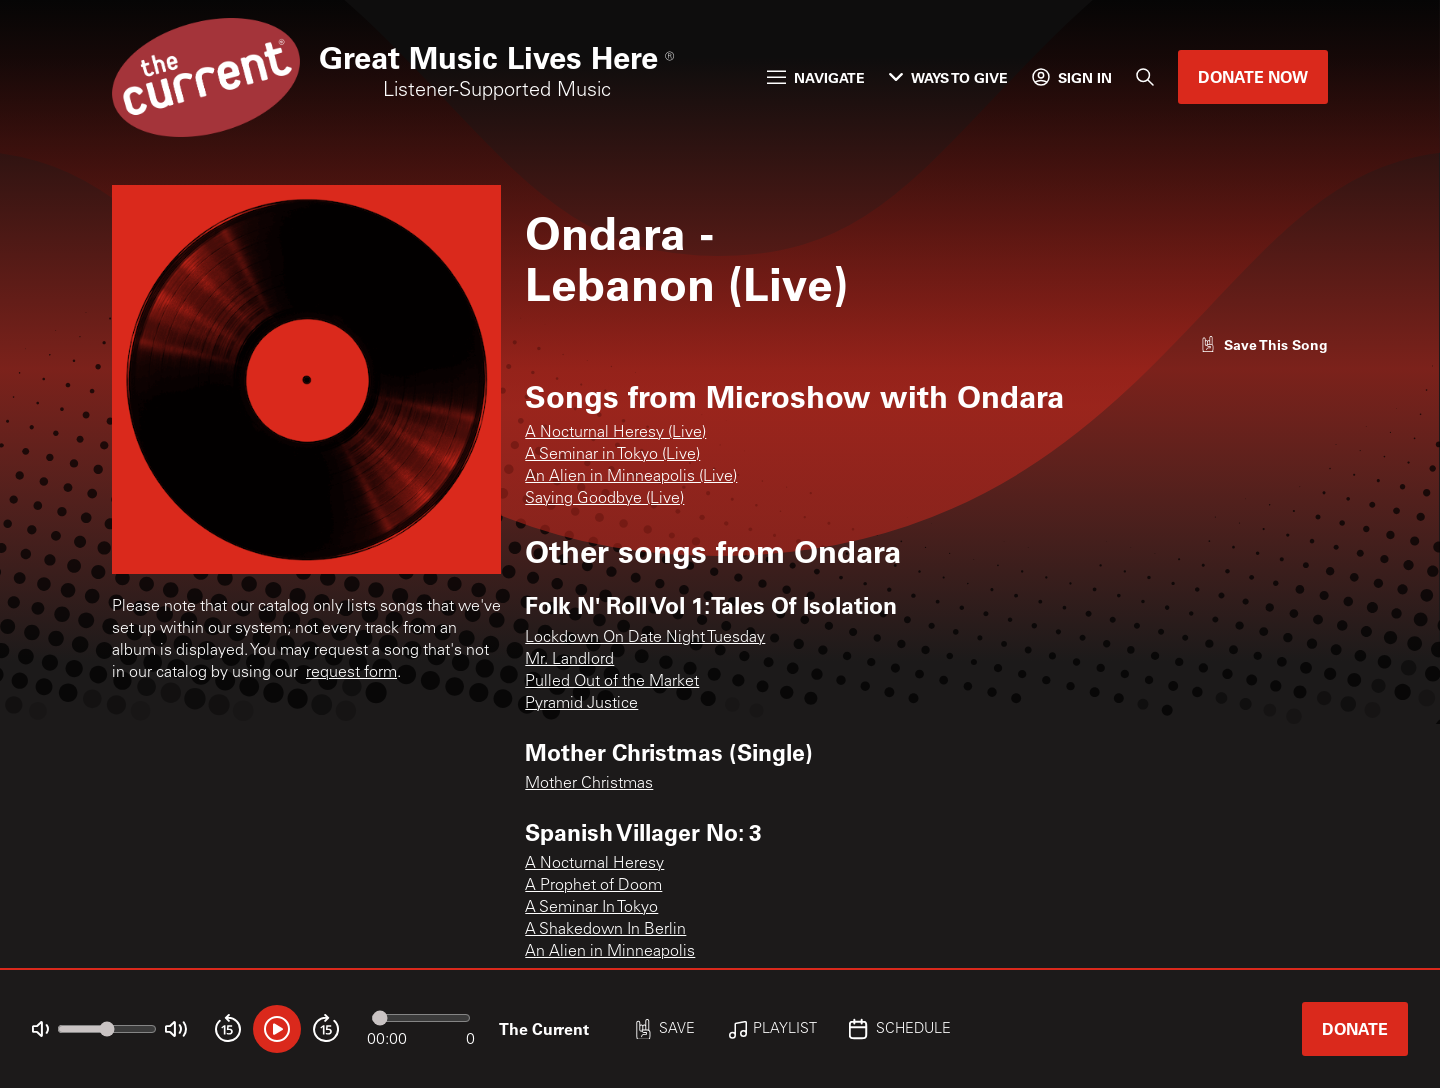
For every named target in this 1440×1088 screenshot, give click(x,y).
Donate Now (1253, 76)
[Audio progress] (421, 1018)
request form (351, 673)
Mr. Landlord (569, 660)
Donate (1355, 1028)
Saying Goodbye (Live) (604, 499)
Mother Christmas (589, 784)
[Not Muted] (40, 1029)
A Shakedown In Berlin (605, 930)
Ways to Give (948, 77)
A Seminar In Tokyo (591, 908)
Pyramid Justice (581, 704)
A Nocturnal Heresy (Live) (615, 433)
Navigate (816, 77)
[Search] (1145, 77)
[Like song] (1264, 344)
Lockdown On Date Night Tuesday (645, 638)
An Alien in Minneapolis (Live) (631, 477)
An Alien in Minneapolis (610, 952)
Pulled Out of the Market (612, 682)
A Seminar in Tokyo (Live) (612, 455)
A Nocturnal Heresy (594, 864)
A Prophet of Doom (593, 886)
